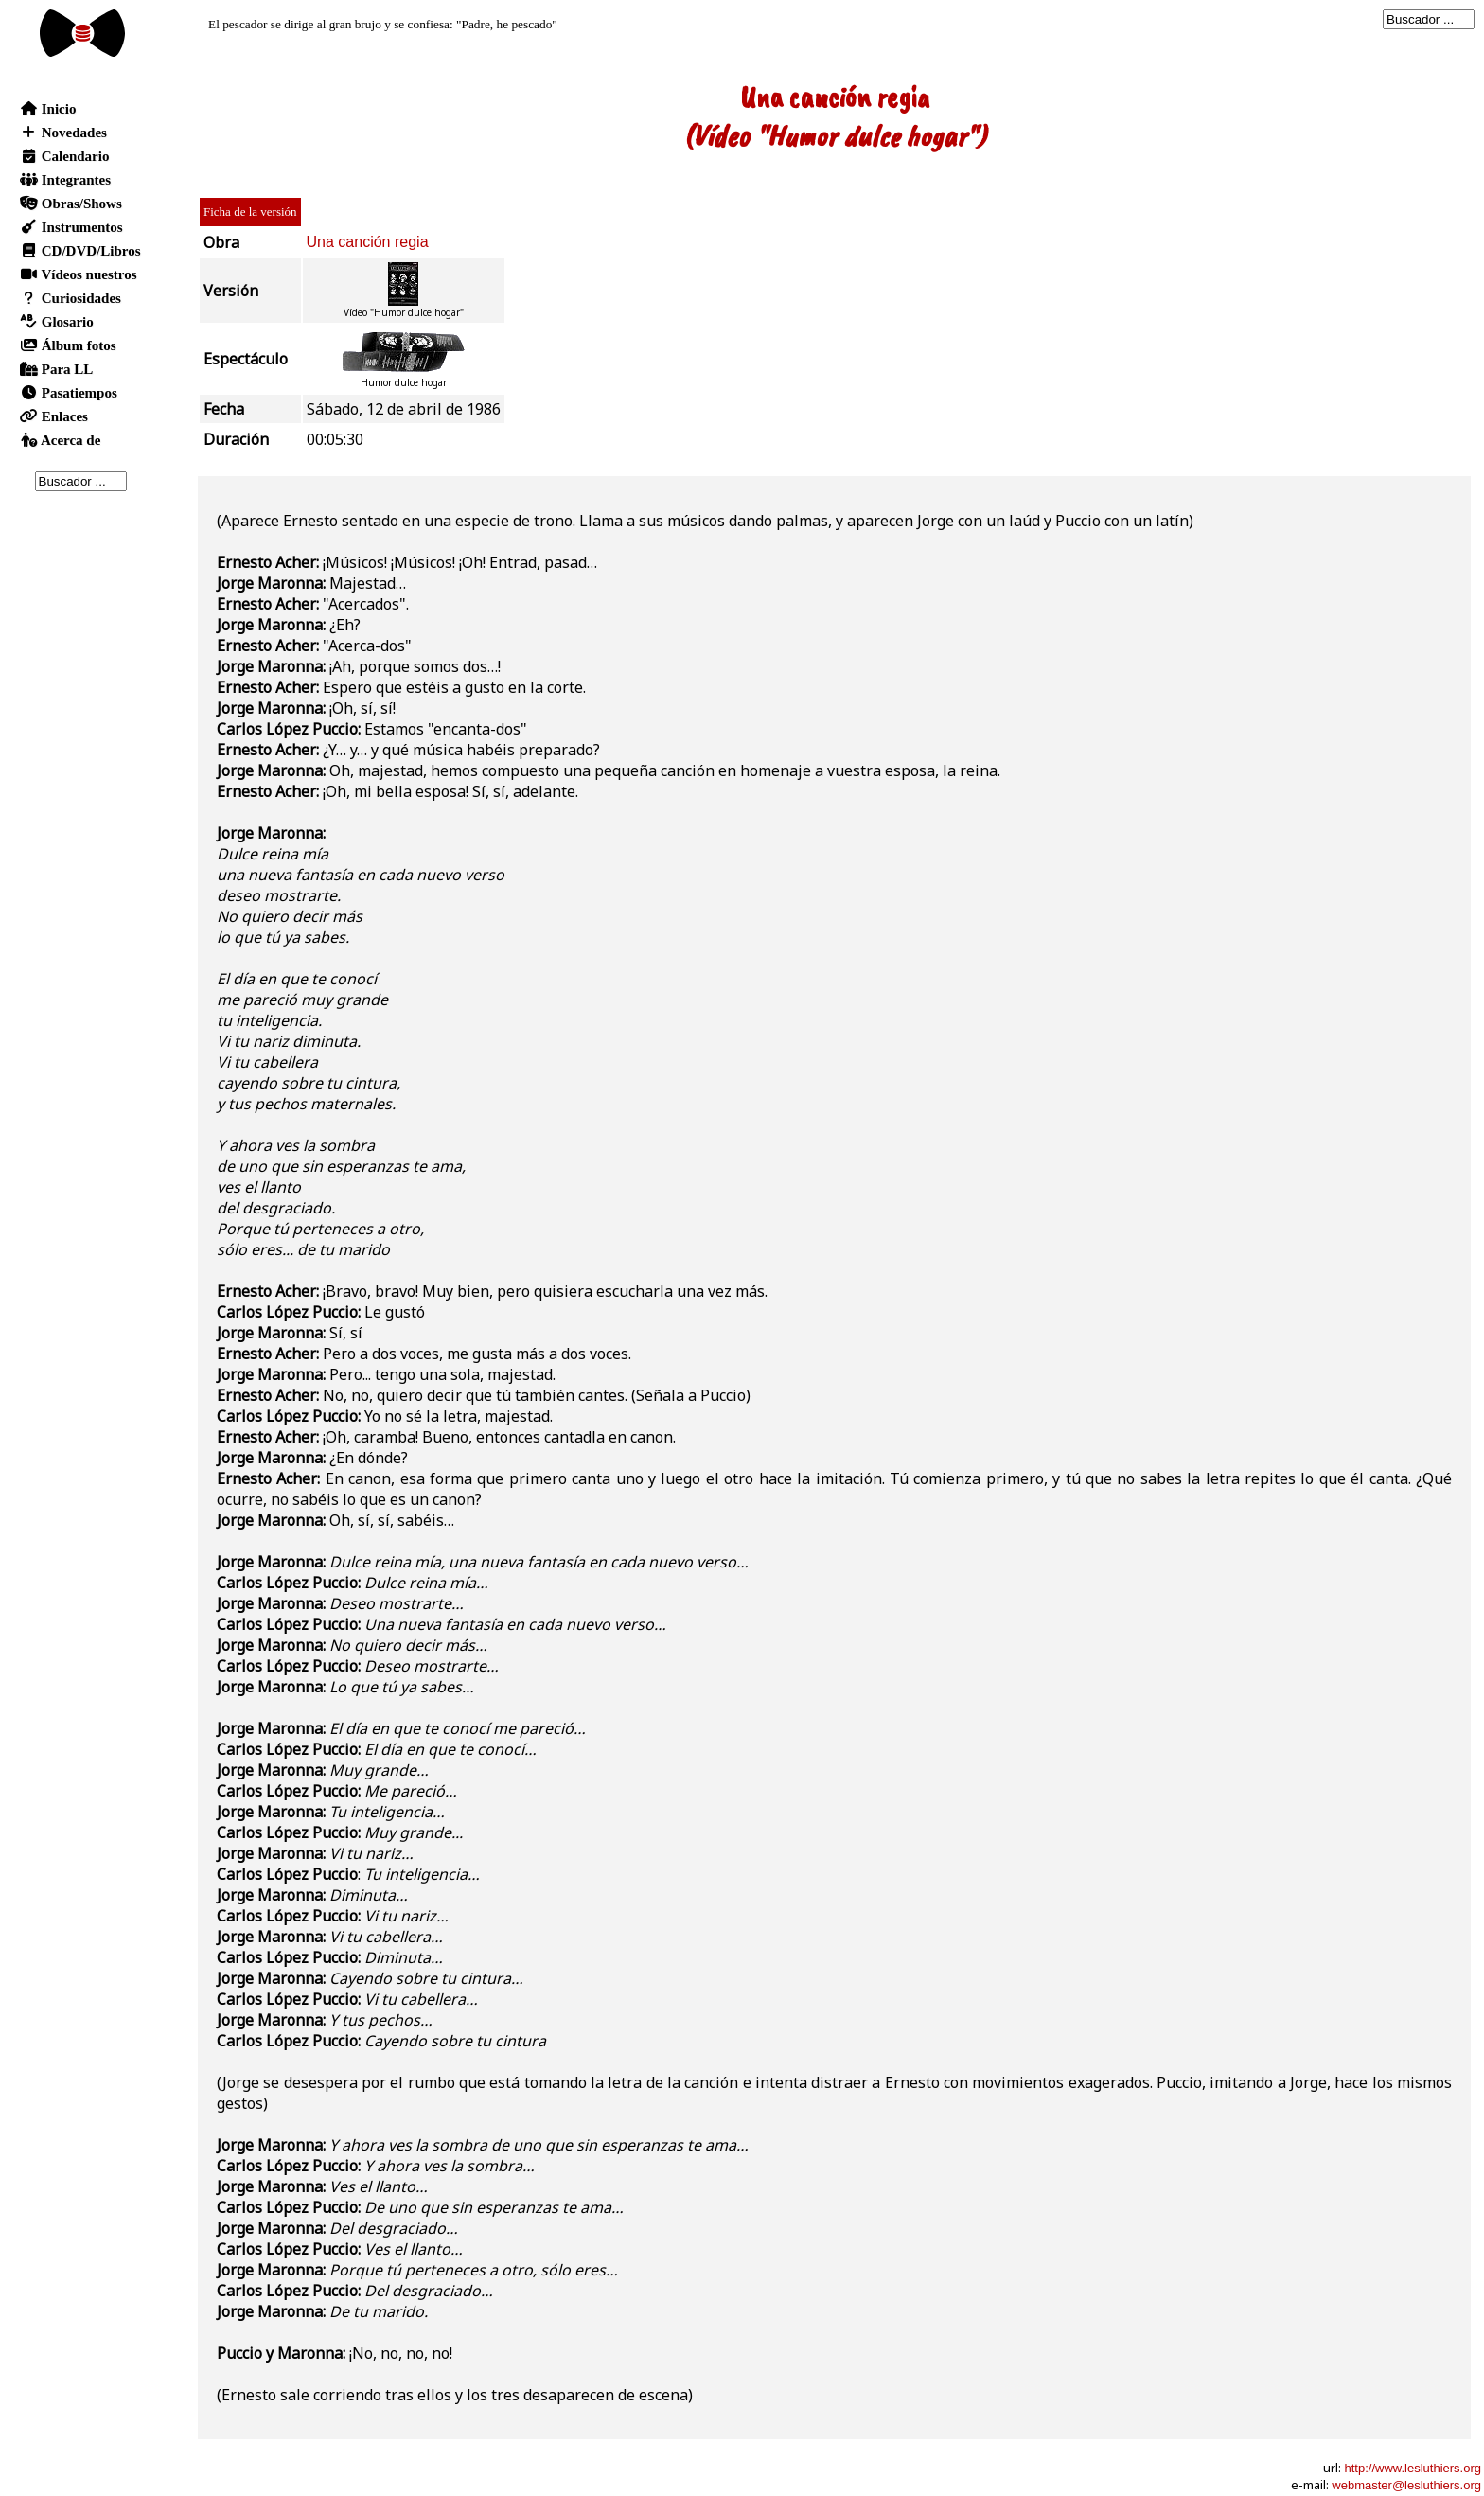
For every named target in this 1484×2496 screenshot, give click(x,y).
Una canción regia (368, 242)
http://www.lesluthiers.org (1412, 2468)
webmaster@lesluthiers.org (1406, 2485)
